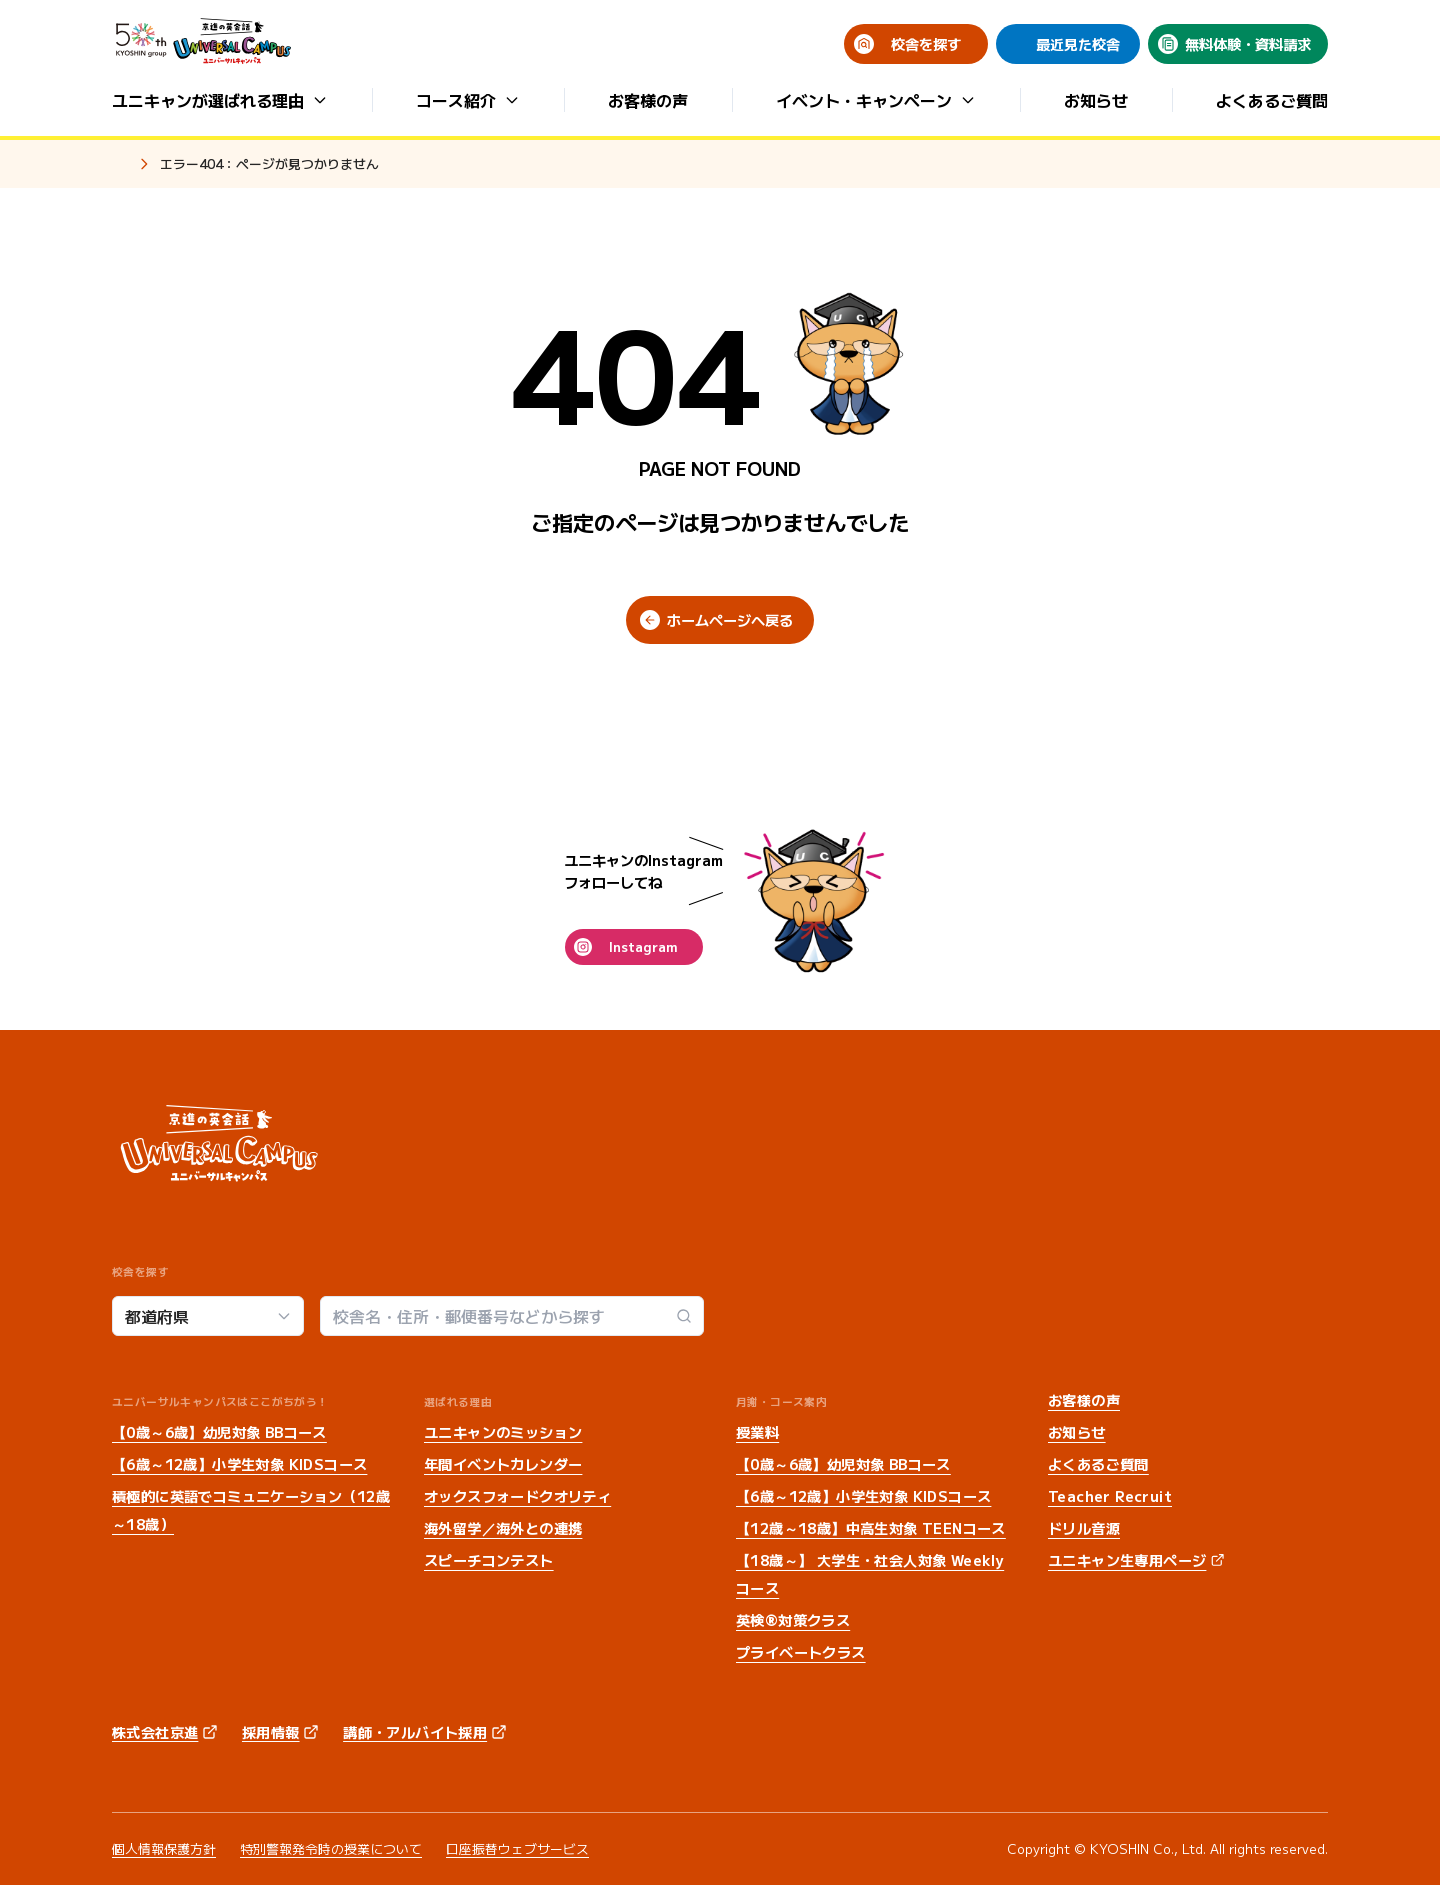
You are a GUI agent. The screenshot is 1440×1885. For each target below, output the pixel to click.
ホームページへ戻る (730, 620)
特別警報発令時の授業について (331, 1848)
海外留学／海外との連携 (503, 1528)
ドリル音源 (1084, 1528)
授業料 (757, 1432)
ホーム (120, 165)
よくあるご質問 (1272, 100)
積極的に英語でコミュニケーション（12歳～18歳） (251, 1510)
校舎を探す (926, 44)
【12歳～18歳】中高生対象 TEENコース (871, 1528)
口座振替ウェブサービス (517, 1848)
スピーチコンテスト (489, 1560)
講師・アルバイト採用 (415, 1732)
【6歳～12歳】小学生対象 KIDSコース (239, 1464)
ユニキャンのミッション (503, 1432)
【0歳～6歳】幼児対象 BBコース (219, 1432)
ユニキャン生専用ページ (1127, 1560)
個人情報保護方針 (164, 1848)
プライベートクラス (801, 1652)
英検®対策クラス (793, 1620)
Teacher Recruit (1110, 1496)
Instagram (643, 946)
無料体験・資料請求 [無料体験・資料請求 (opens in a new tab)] (1248, 44)
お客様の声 (648, 100)
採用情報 (271, 1732)
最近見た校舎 (1078, 44)
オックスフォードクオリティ (517, 1496)
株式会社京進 (155, 1732)
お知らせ (1096, 100)
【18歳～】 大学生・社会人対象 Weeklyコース (870, 1574)
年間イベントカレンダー (503, 1464)
